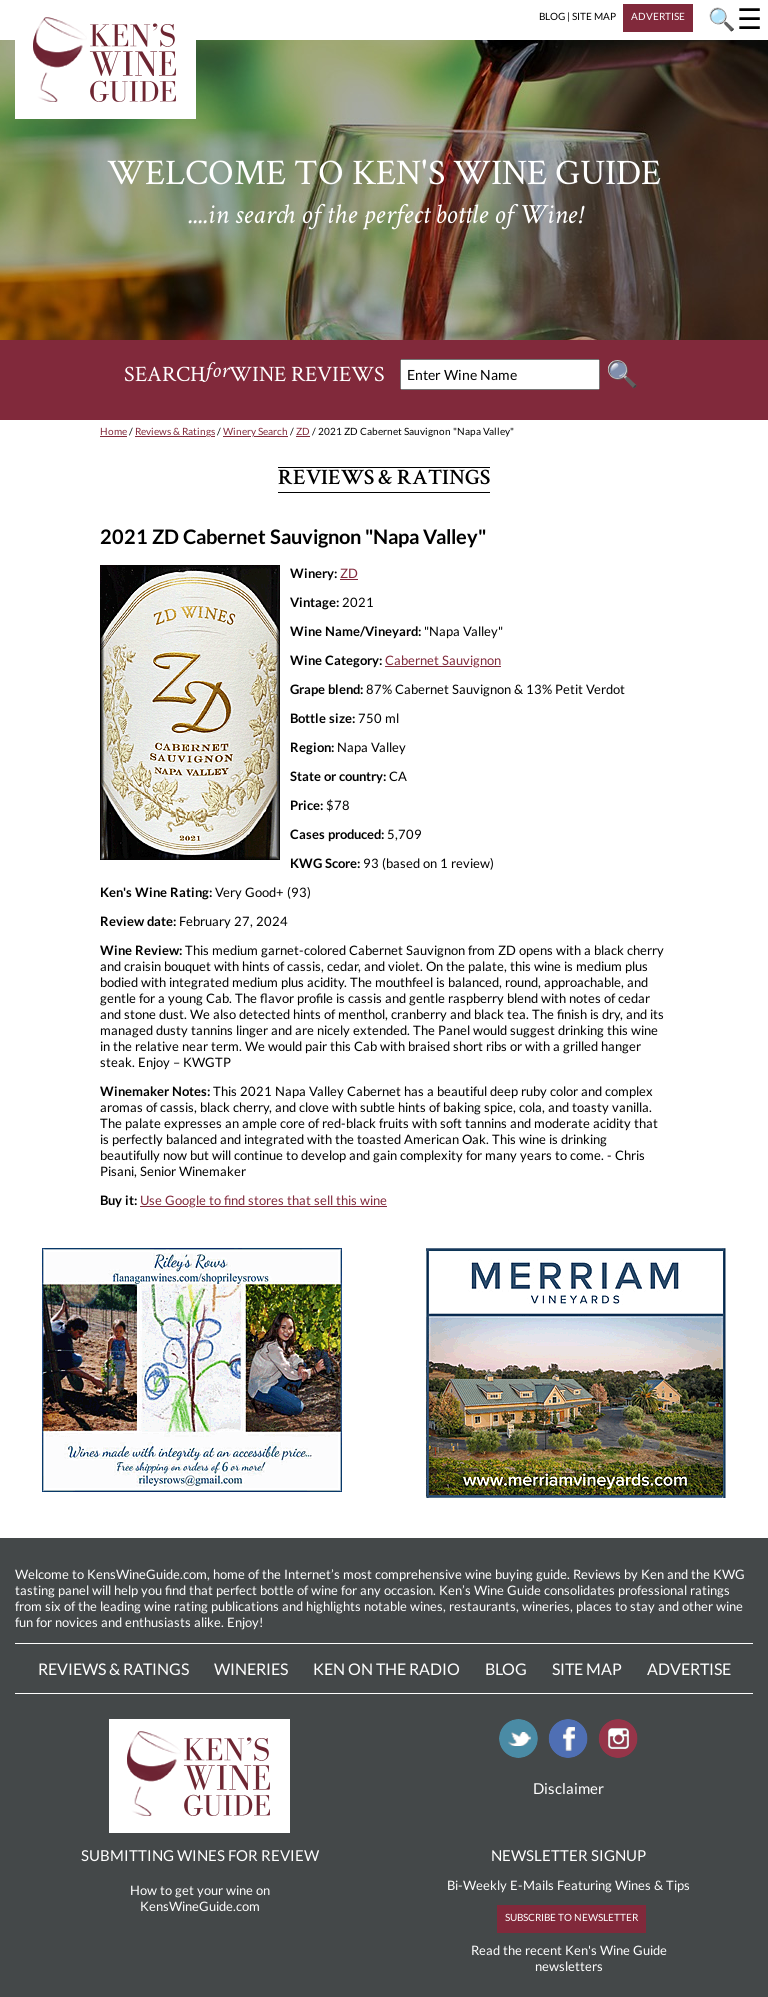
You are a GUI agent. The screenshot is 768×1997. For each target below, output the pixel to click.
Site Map (587, 1668)
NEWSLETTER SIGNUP (568, 1855)
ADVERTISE (658, 16)
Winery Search (255, 431)
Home (113, 431)
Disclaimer (568, 1788)
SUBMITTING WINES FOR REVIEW (200, 1855)
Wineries (251, 1668)
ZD (303, 431)
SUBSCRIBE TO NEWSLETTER (571, 1917)
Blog (506, 1668)
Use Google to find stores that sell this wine (263, 1200)
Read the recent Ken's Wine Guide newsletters (569, 1958)
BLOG (552, 16)
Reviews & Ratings (175, 431)
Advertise (689, 1668)
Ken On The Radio (386, 1668)
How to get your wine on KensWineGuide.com (200, 1898)
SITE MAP (594, 16)
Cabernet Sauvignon (443, 660)
